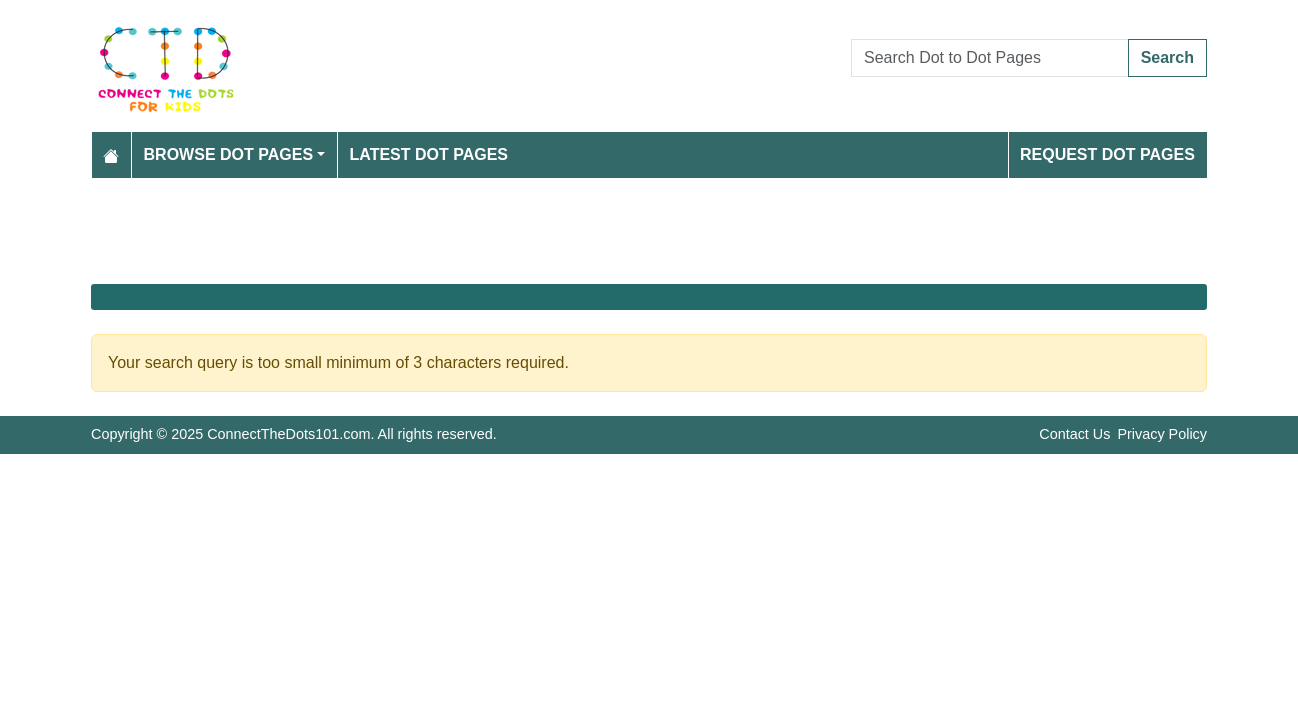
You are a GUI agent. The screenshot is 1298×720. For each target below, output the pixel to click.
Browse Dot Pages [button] (229, 154)
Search (1167, 57)
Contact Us (1074, 434)
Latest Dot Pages (429, 154)
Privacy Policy (1162, 434)
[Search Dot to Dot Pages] (990, 58)
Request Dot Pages (1107, 154)
